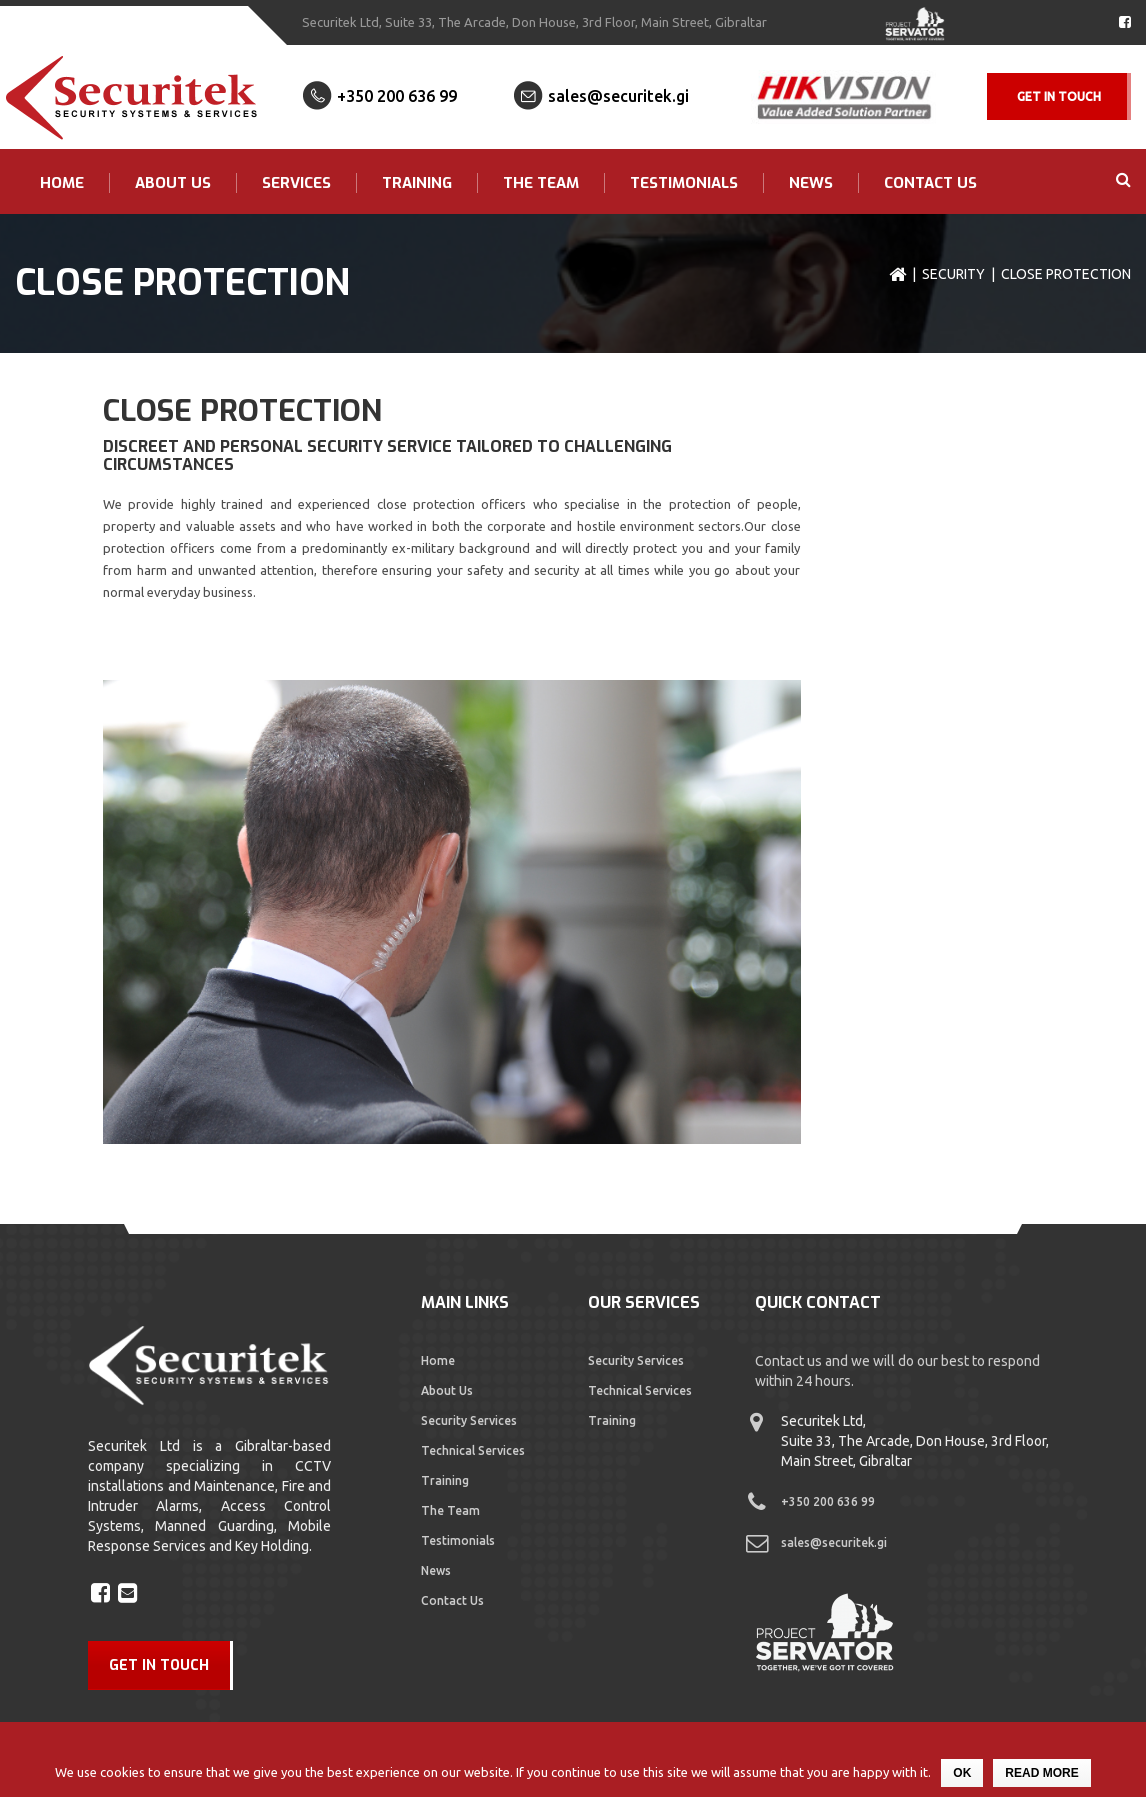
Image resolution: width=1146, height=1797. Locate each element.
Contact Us (930, 183)
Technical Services (473, 1450)
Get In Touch (1059, 96)
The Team (541, 183)
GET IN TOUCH (159, 1665)
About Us (173, 183)
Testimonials (684, 183)
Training (417, 183)
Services (296, 183)
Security (953, 274)
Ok (962, 1773)
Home (62, 183)
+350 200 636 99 (397, 96)
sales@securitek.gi (618, 96)
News (811, 183)
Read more (1041, 1773)
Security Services (469, 1420)
